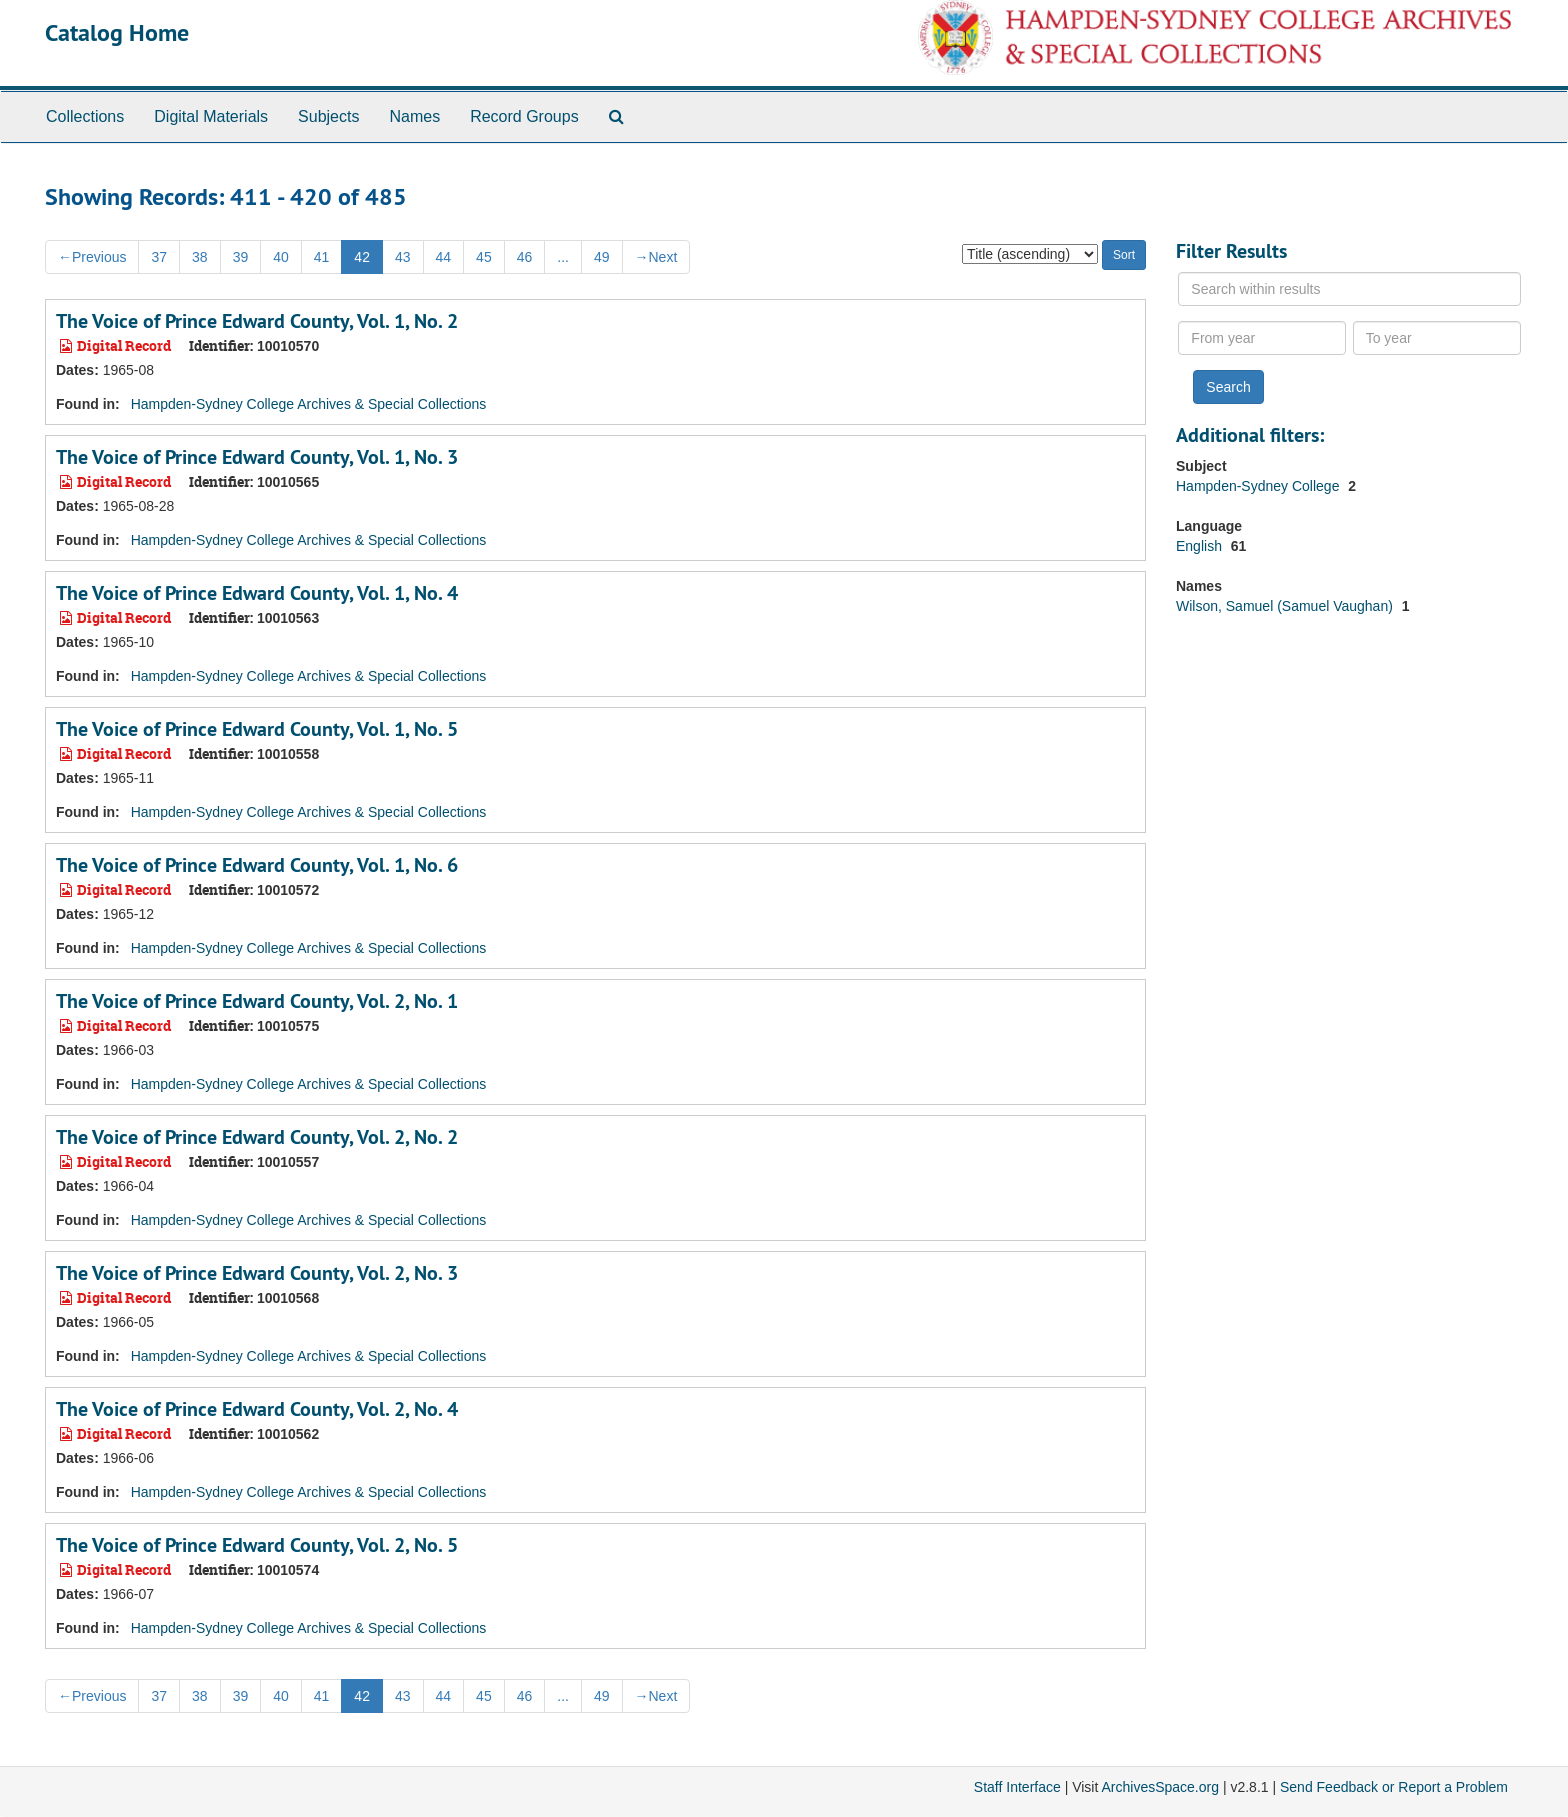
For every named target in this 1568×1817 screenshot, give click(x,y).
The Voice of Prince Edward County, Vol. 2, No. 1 (257, 1001)
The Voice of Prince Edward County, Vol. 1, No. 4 (257, 593)
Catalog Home (117, 32)
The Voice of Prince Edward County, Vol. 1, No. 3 (257, 457)
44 (444, 257)
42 (362, 257)
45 (484, 257)
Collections (85, 116)
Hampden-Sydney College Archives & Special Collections (309, 404)
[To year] (1437, 338)
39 (241, 257)
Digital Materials (211, 116)
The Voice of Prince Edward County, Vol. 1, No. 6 (257, 865)
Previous (92, 257)
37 (159, 257)
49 (602, 257)
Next (656, 257)
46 (525, 257)
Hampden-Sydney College (1259, 486)
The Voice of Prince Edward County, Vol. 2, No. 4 (257, 1409)
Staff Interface (1017, 1787)
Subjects (328, 116)
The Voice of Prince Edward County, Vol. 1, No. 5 (257, 729)
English (1201, 546)
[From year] (1262, 338)
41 (322, 257)
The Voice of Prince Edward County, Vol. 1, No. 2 (257, 321)
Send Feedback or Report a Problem (1394, 1787)
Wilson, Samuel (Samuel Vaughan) (1286, 606)
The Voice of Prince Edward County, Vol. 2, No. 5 (257, 1545)
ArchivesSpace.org (1160, 1787)
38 (200, 257)
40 (281, 257)
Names (414, 116)
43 (403, 257)
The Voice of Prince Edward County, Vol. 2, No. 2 (257, 1137)
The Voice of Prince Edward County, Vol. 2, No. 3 (257, 1273)
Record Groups (524, 116)
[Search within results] (1349, 289)
